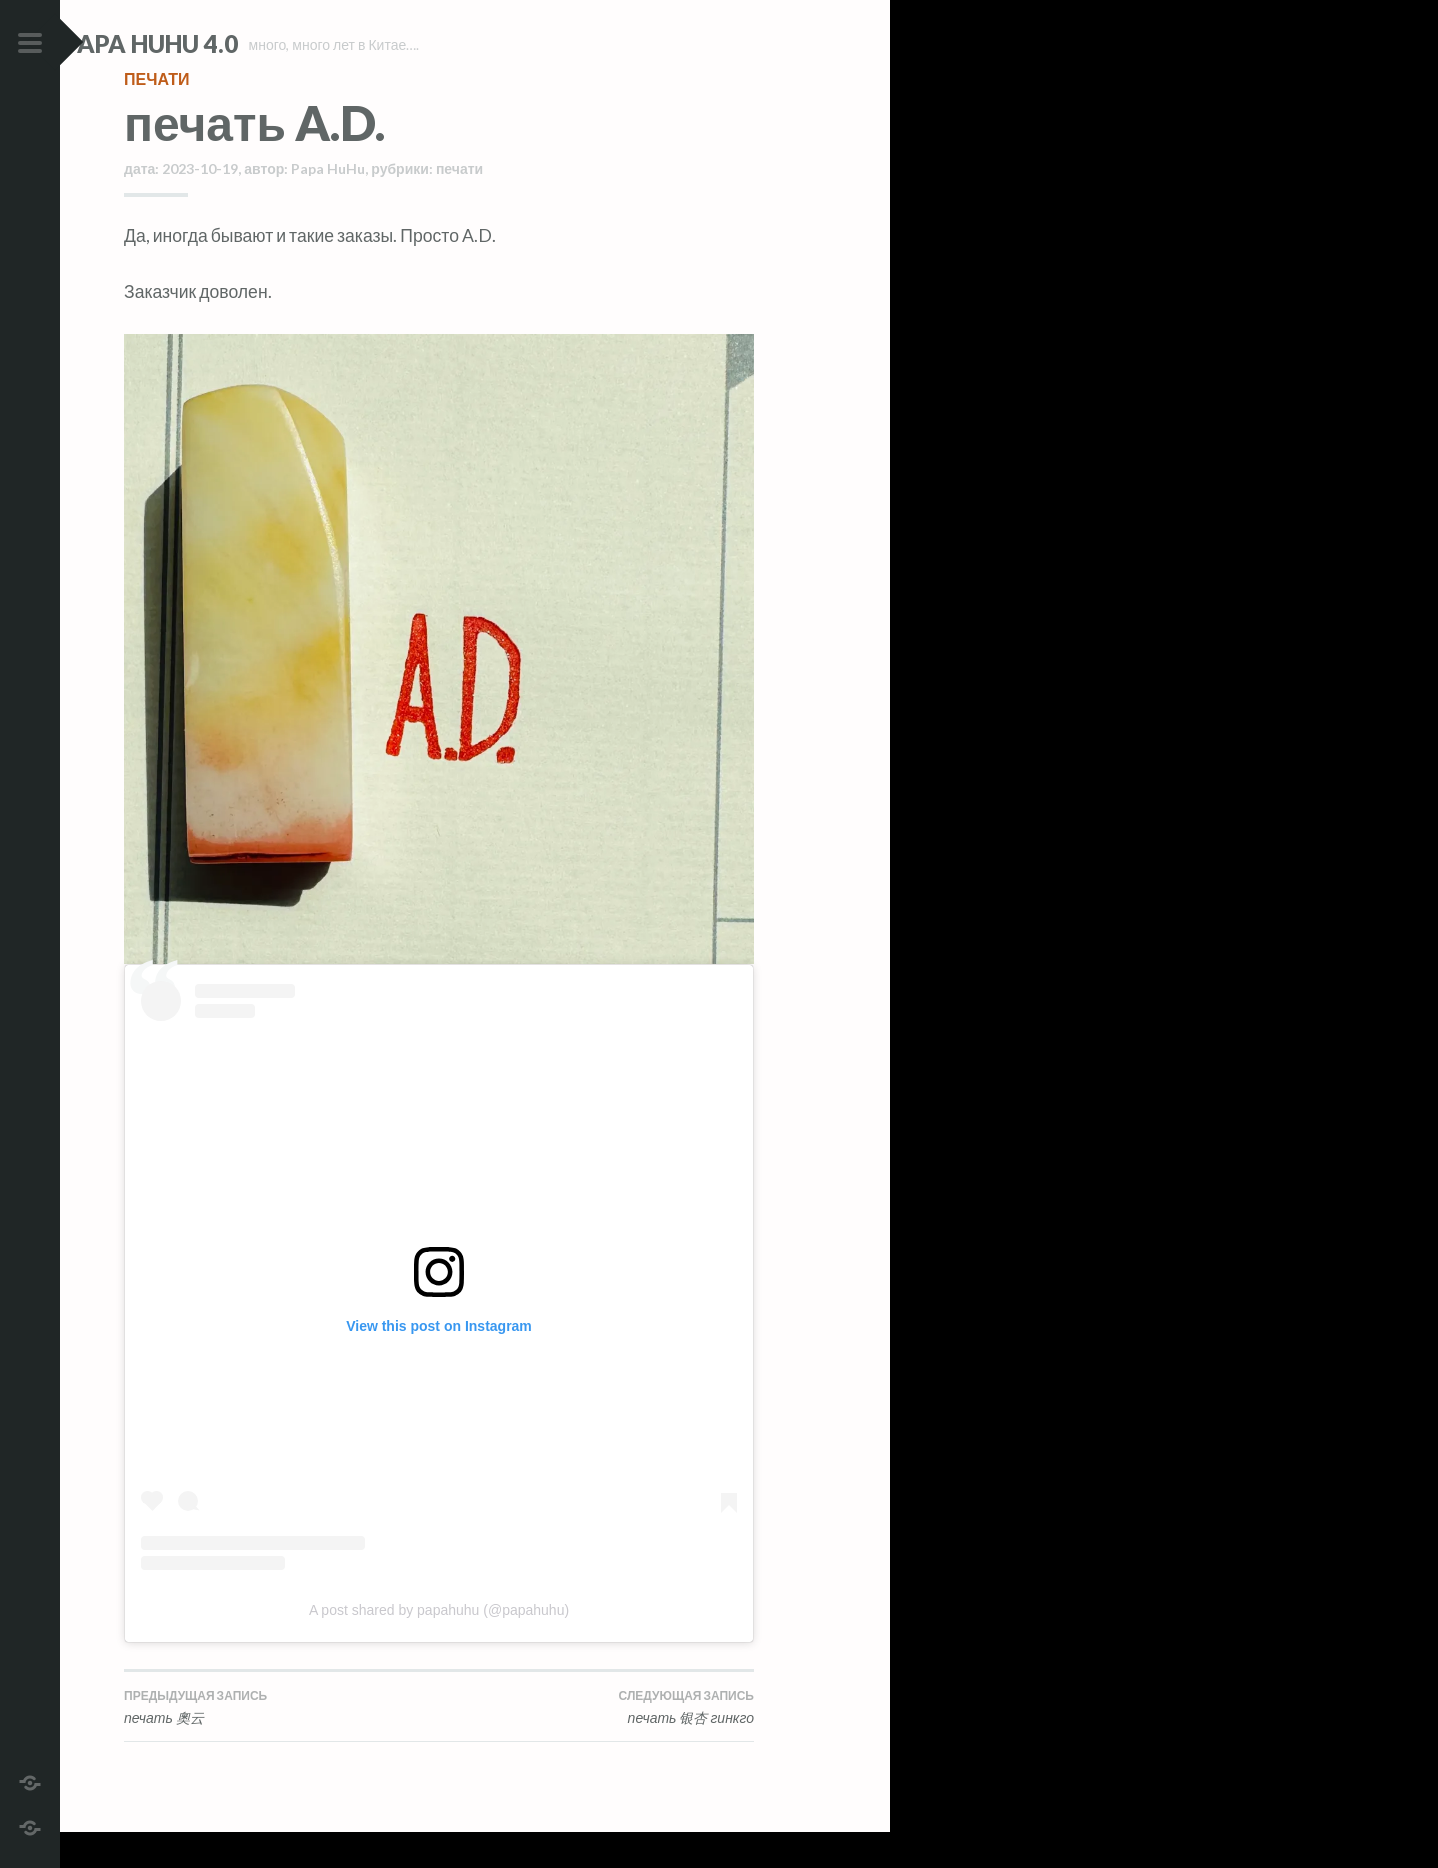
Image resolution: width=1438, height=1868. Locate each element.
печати (156, 114)
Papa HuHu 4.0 (211, 43)
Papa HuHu (328, 204)
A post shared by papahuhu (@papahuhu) (439, 1646)
